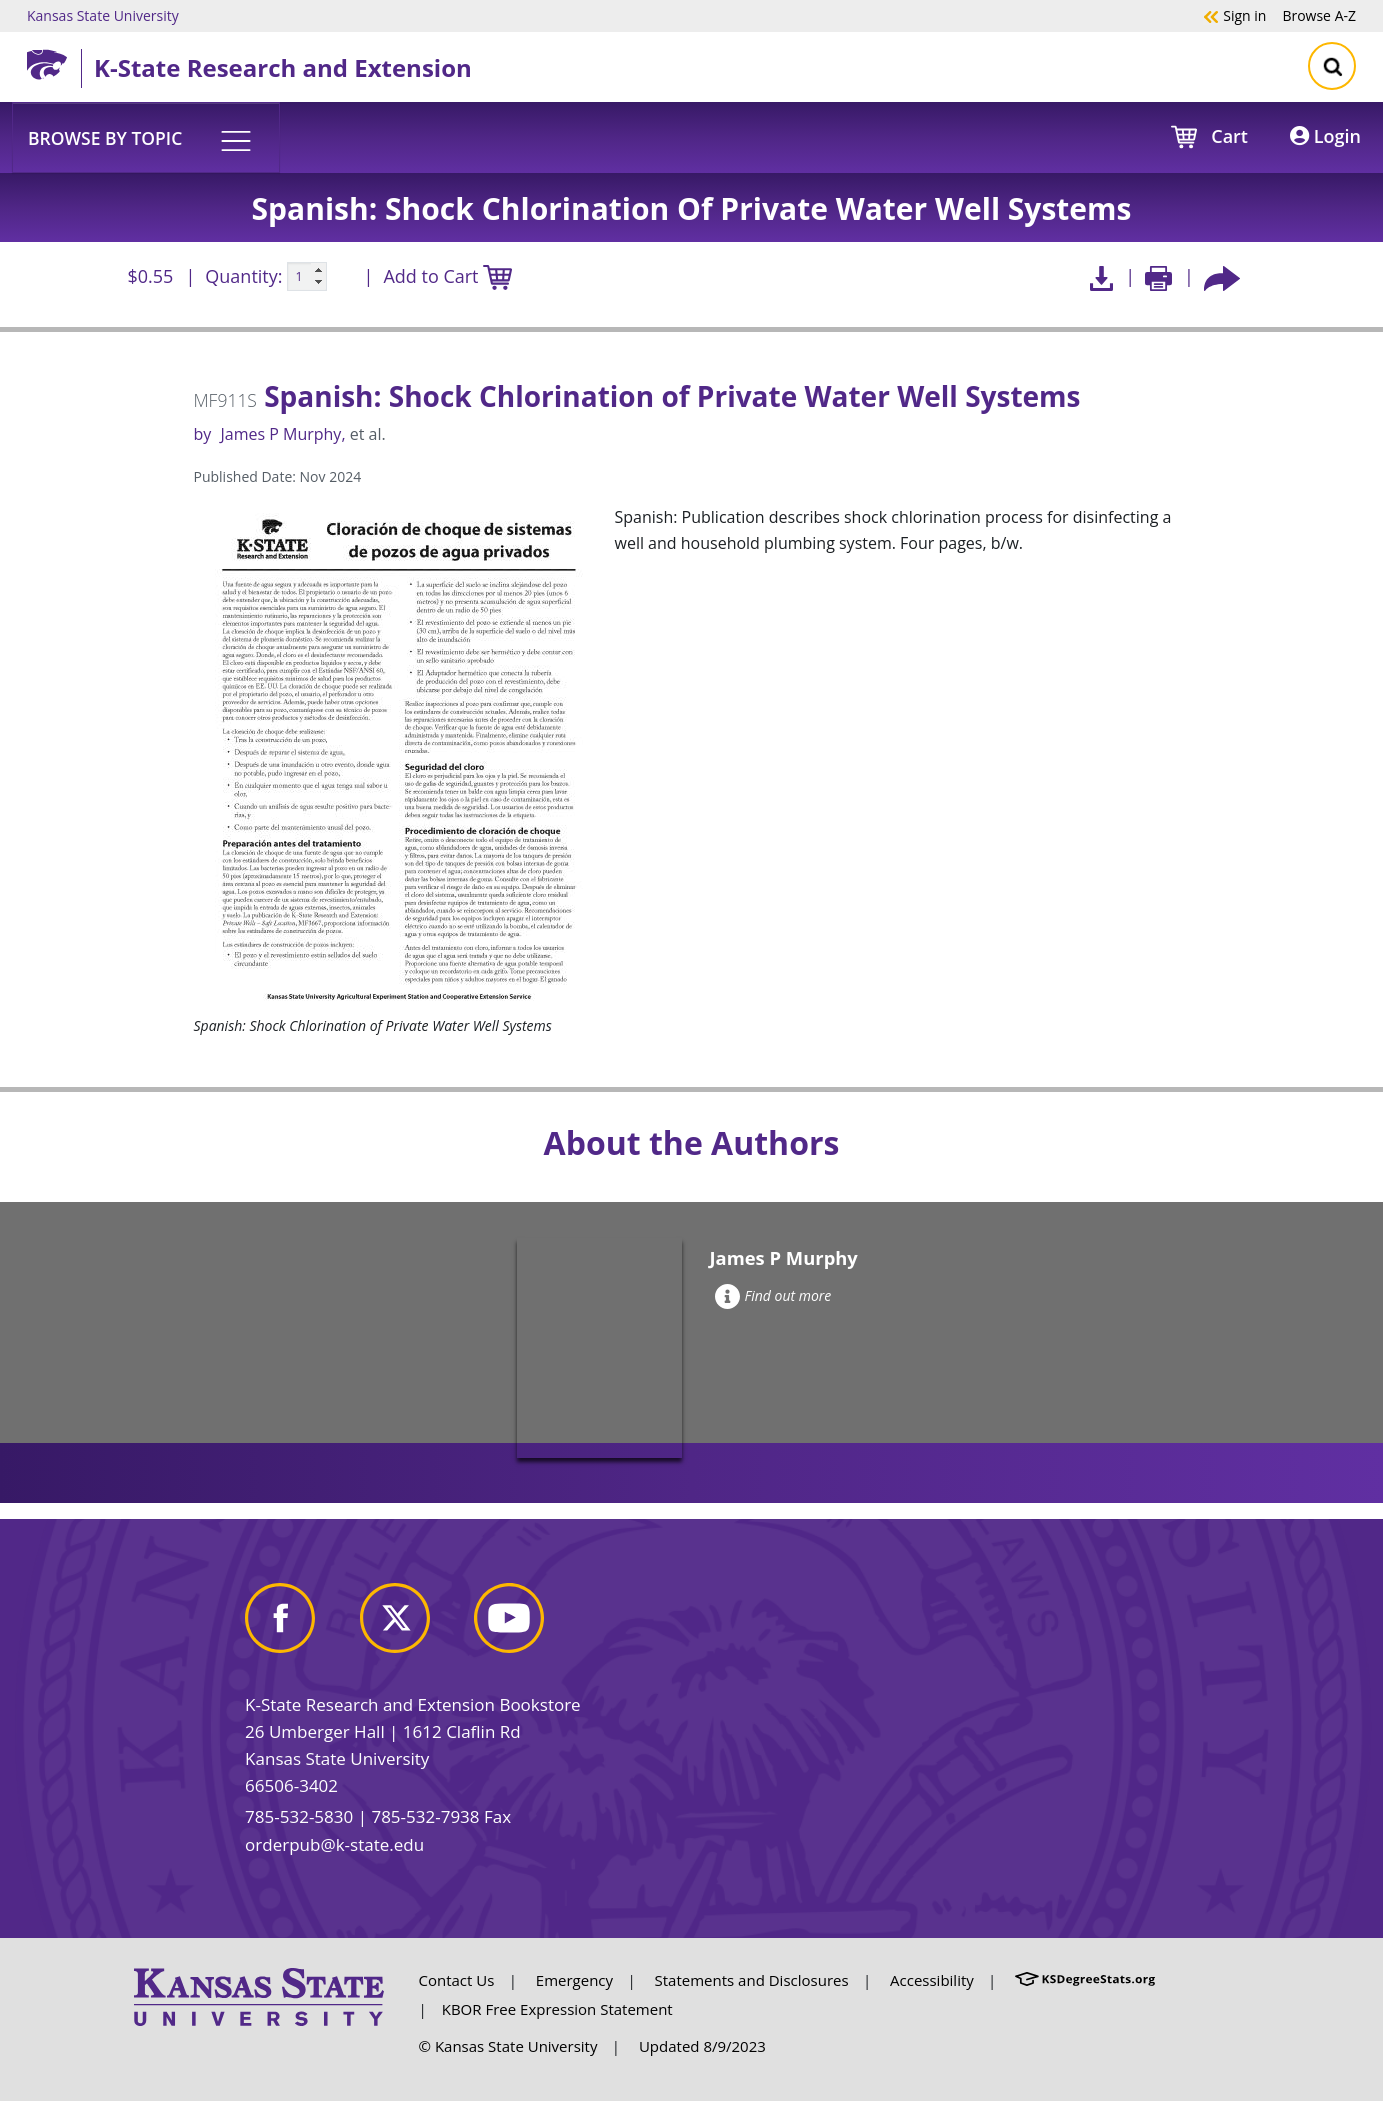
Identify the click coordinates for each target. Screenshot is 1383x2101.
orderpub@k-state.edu (334, 1844)
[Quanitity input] (307, 277)
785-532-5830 (299, 1816)
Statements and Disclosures (752, 1980)
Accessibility (932, 1980)
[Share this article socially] (1222, 276)
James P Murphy (280, 434)
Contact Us (457, 1980)
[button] (146, 137)
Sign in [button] (1234, 15)
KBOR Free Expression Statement (557, 2009)
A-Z (1319, 15)
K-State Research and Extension (283, 67)
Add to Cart (447, 277)
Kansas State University (103, 15)
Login (1325, 136)
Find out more (773, 1295)
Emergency (574, 1980)
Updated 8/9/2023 (702, 2046)
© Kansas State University (508, 2046)
